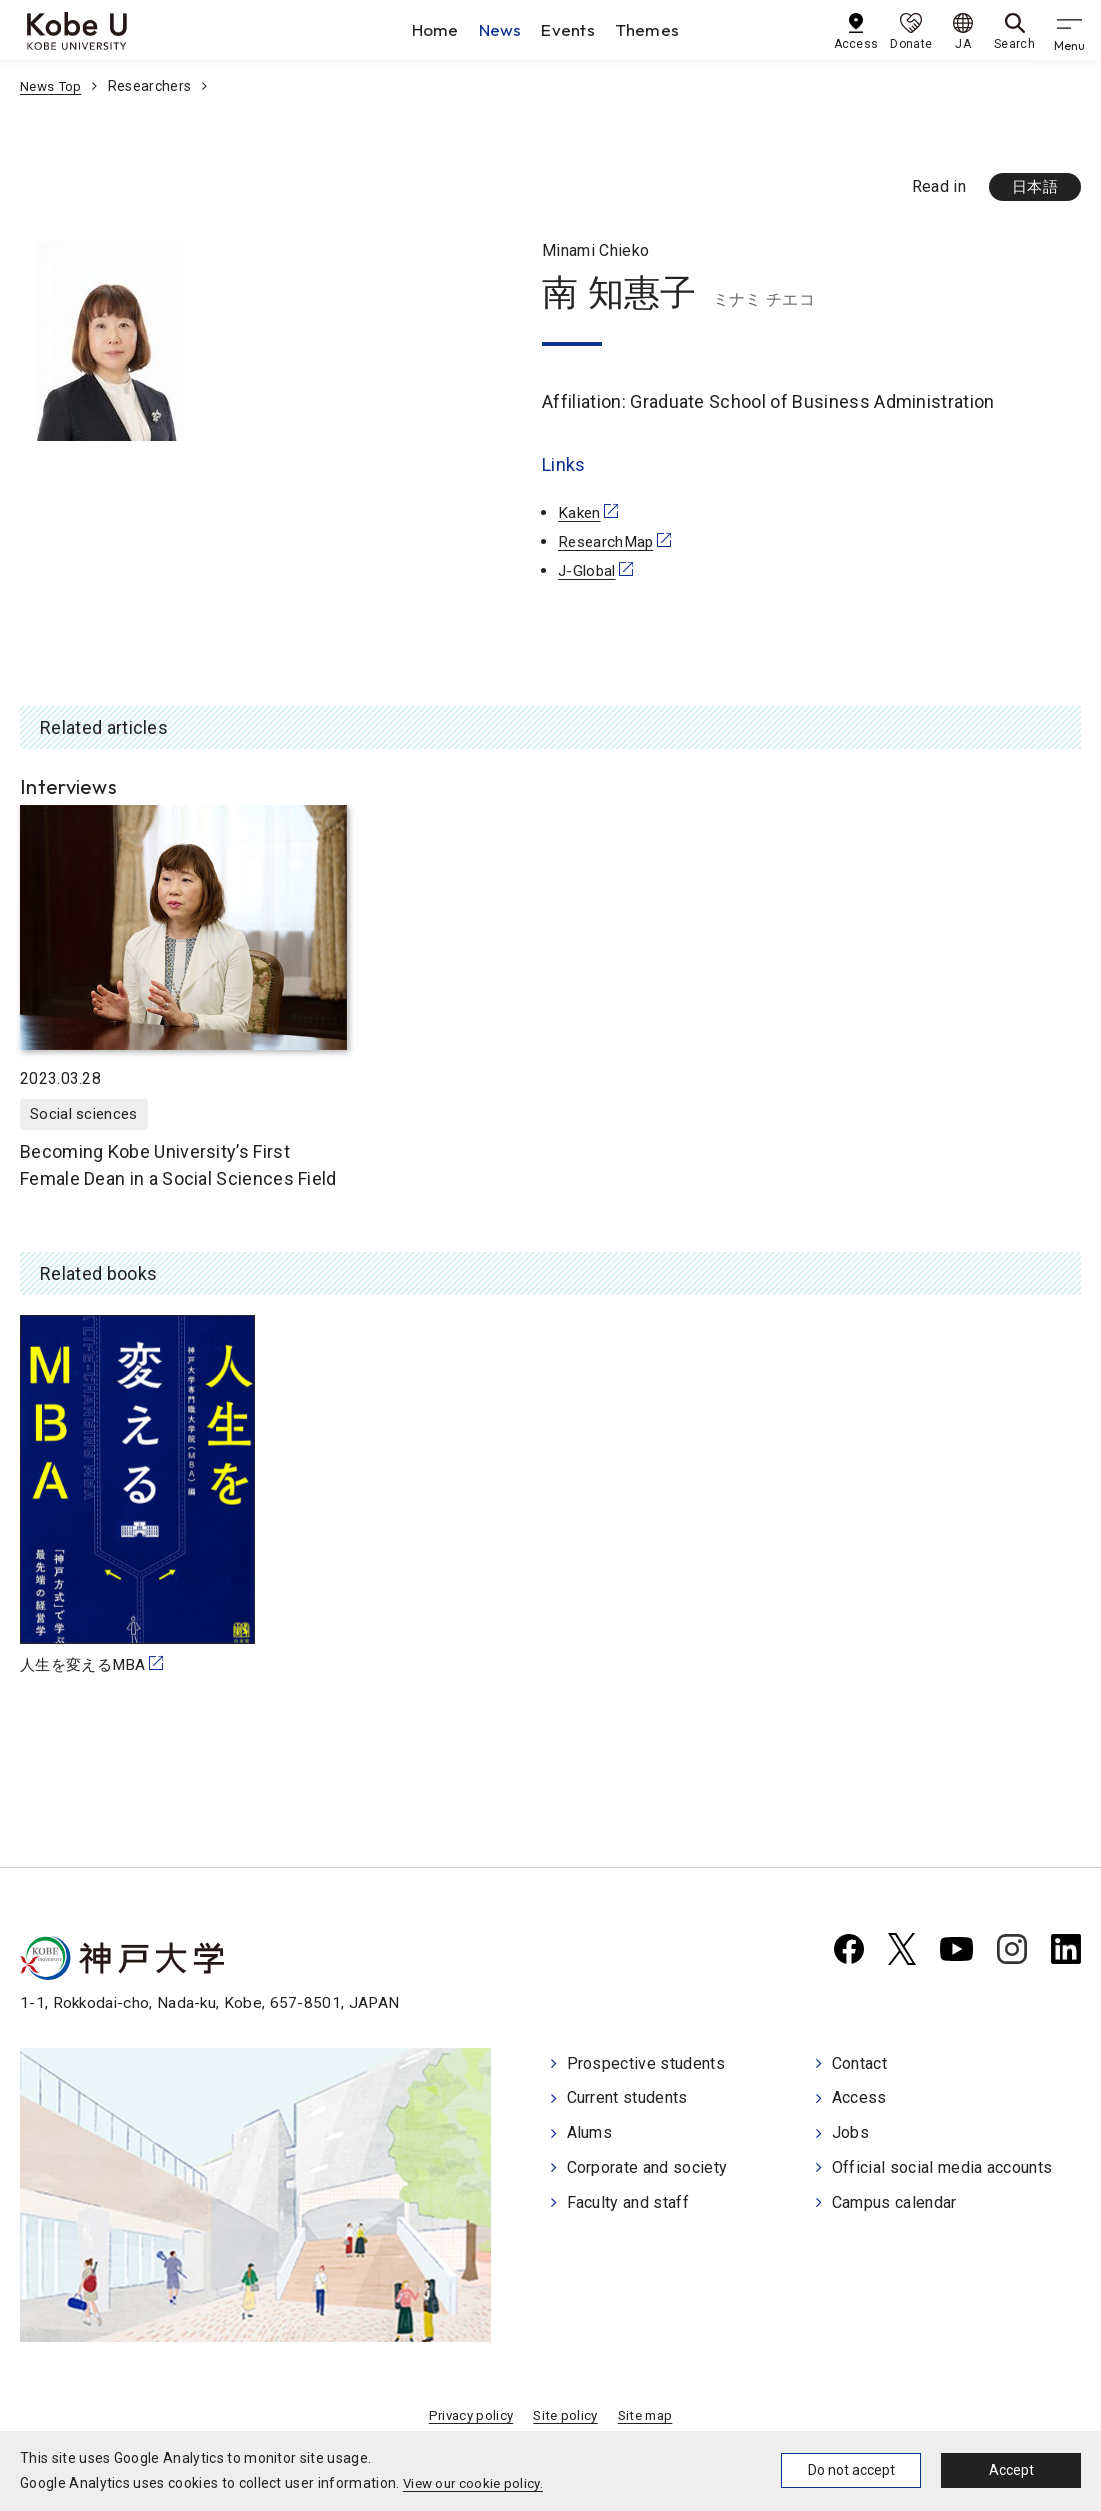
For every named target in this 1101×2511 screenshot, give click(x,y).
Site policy (566, 2420)
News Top (52, 86)
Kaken (580, 513)
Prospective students (646, 2067)
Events (574, 29)
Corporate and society (647, 2168)
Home (440, 29)
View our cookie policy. (476, 2483)
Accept (1011, 2470)
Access (859, 2101)
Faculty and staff (628, 2202)
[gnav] (1071, 30)
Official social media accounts (942, 2168)
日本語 (1032, 187)
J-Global (589, 571)
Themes (653, 29)
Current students (627, 2101)
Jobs (850, 2134)
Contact (859, 2067)
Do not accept (851, 2470)
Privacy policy (466, 2420)
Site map (649, 2420)
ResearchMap (608, 542)
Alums (590, 2134)
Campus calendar (894, 2202)
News (505, 29)
